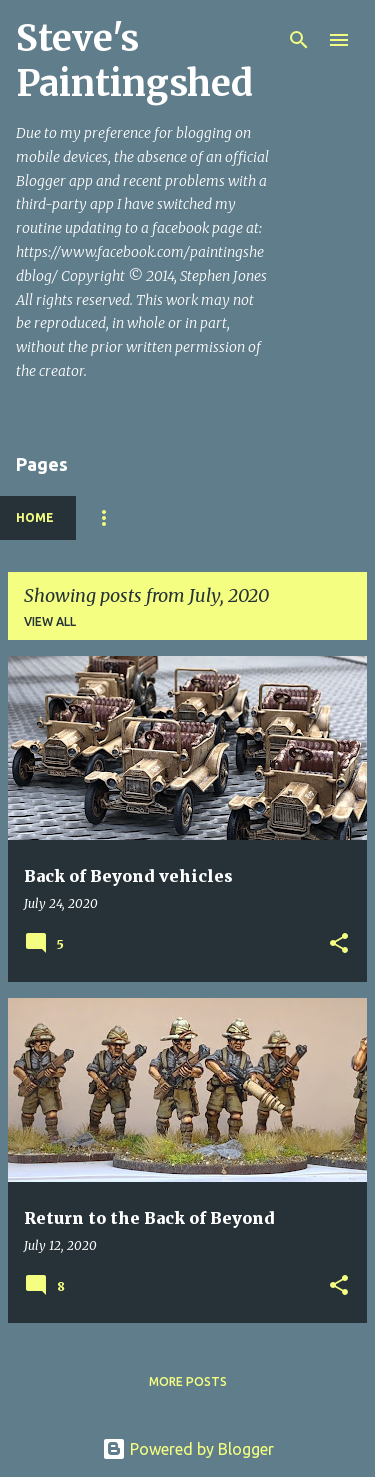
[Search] (299, 40)
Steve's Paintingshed (134, 61)
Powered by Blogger (188, 1449)
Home (35, 517)
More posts (188, 1381)
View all (50, 621)
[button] (339, 944)
